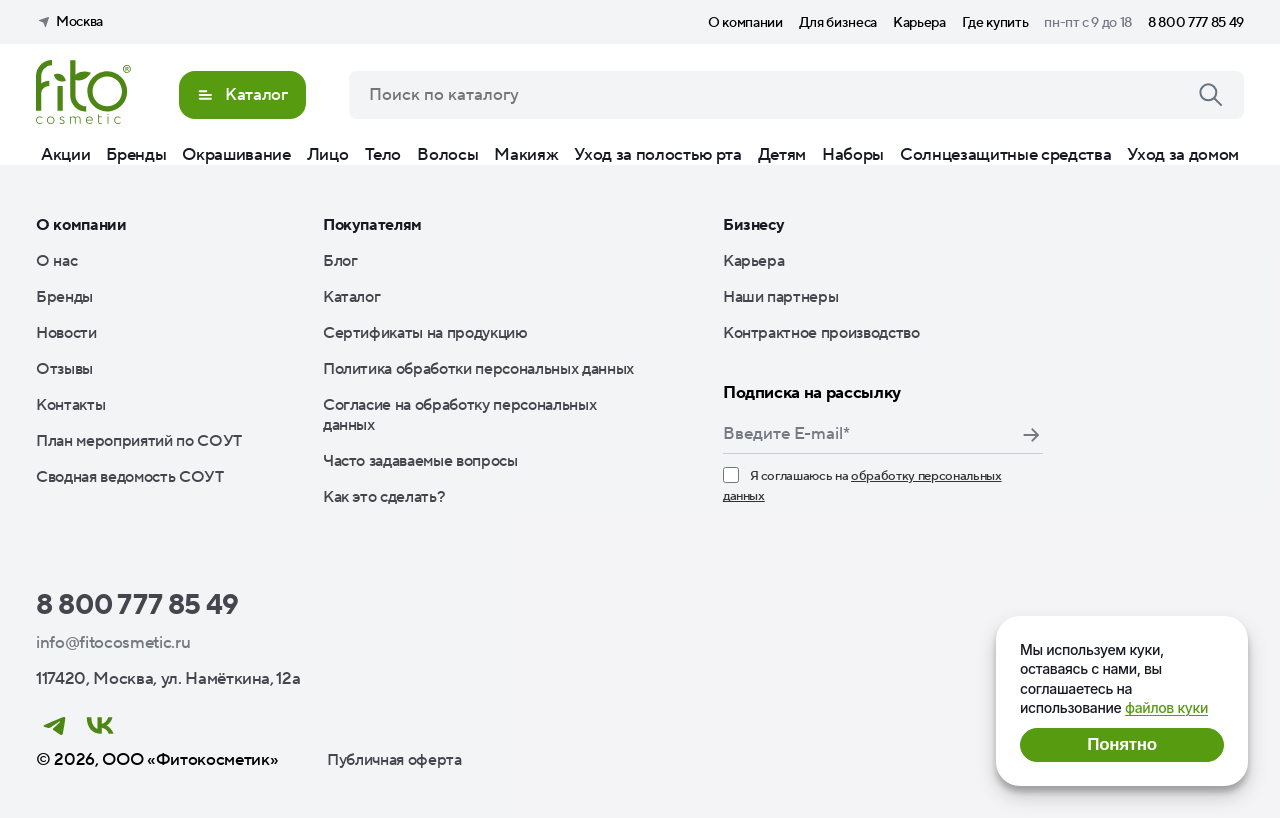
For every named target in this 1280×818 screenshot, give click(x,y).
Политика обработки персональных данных (478, 369)
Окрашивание (236, 155)
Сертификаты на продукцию (425, 333)
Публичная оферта (394, 760)
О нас (56, 261)
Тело (383, 155)
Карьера (919, 23)
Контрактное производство (821, 333)
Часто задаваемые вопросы (420, 461)
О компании (745, 23)
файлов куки (1166, 707)
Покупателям (372, 225)
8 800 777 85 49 (1196, 23)
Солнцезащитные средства (1005, 155)
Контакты (70, 405)
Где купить (995, 23)
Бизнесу (754, 225)
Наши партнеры (781, 297)
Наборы (853, 155)
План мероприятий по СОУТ (139, 441)
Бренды (136, 155)
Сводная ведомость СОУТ (130, 477)
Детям (782, 155)
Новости (66, 333)
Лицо (328, 155)
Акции (65, 155)
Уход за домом (1183, 155)
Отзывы (64, 369)
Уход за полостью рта (657, 155)
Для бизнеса (838, 23)
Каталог (352, 297)
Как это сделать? (384, 497)
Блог (340, 261)
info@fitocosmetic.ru (113, 643)
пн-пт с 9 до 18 (1088, 23)
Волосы (447, 155)
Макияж (526, 155)
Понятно (1121, 744)
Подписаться (1031, 435)
